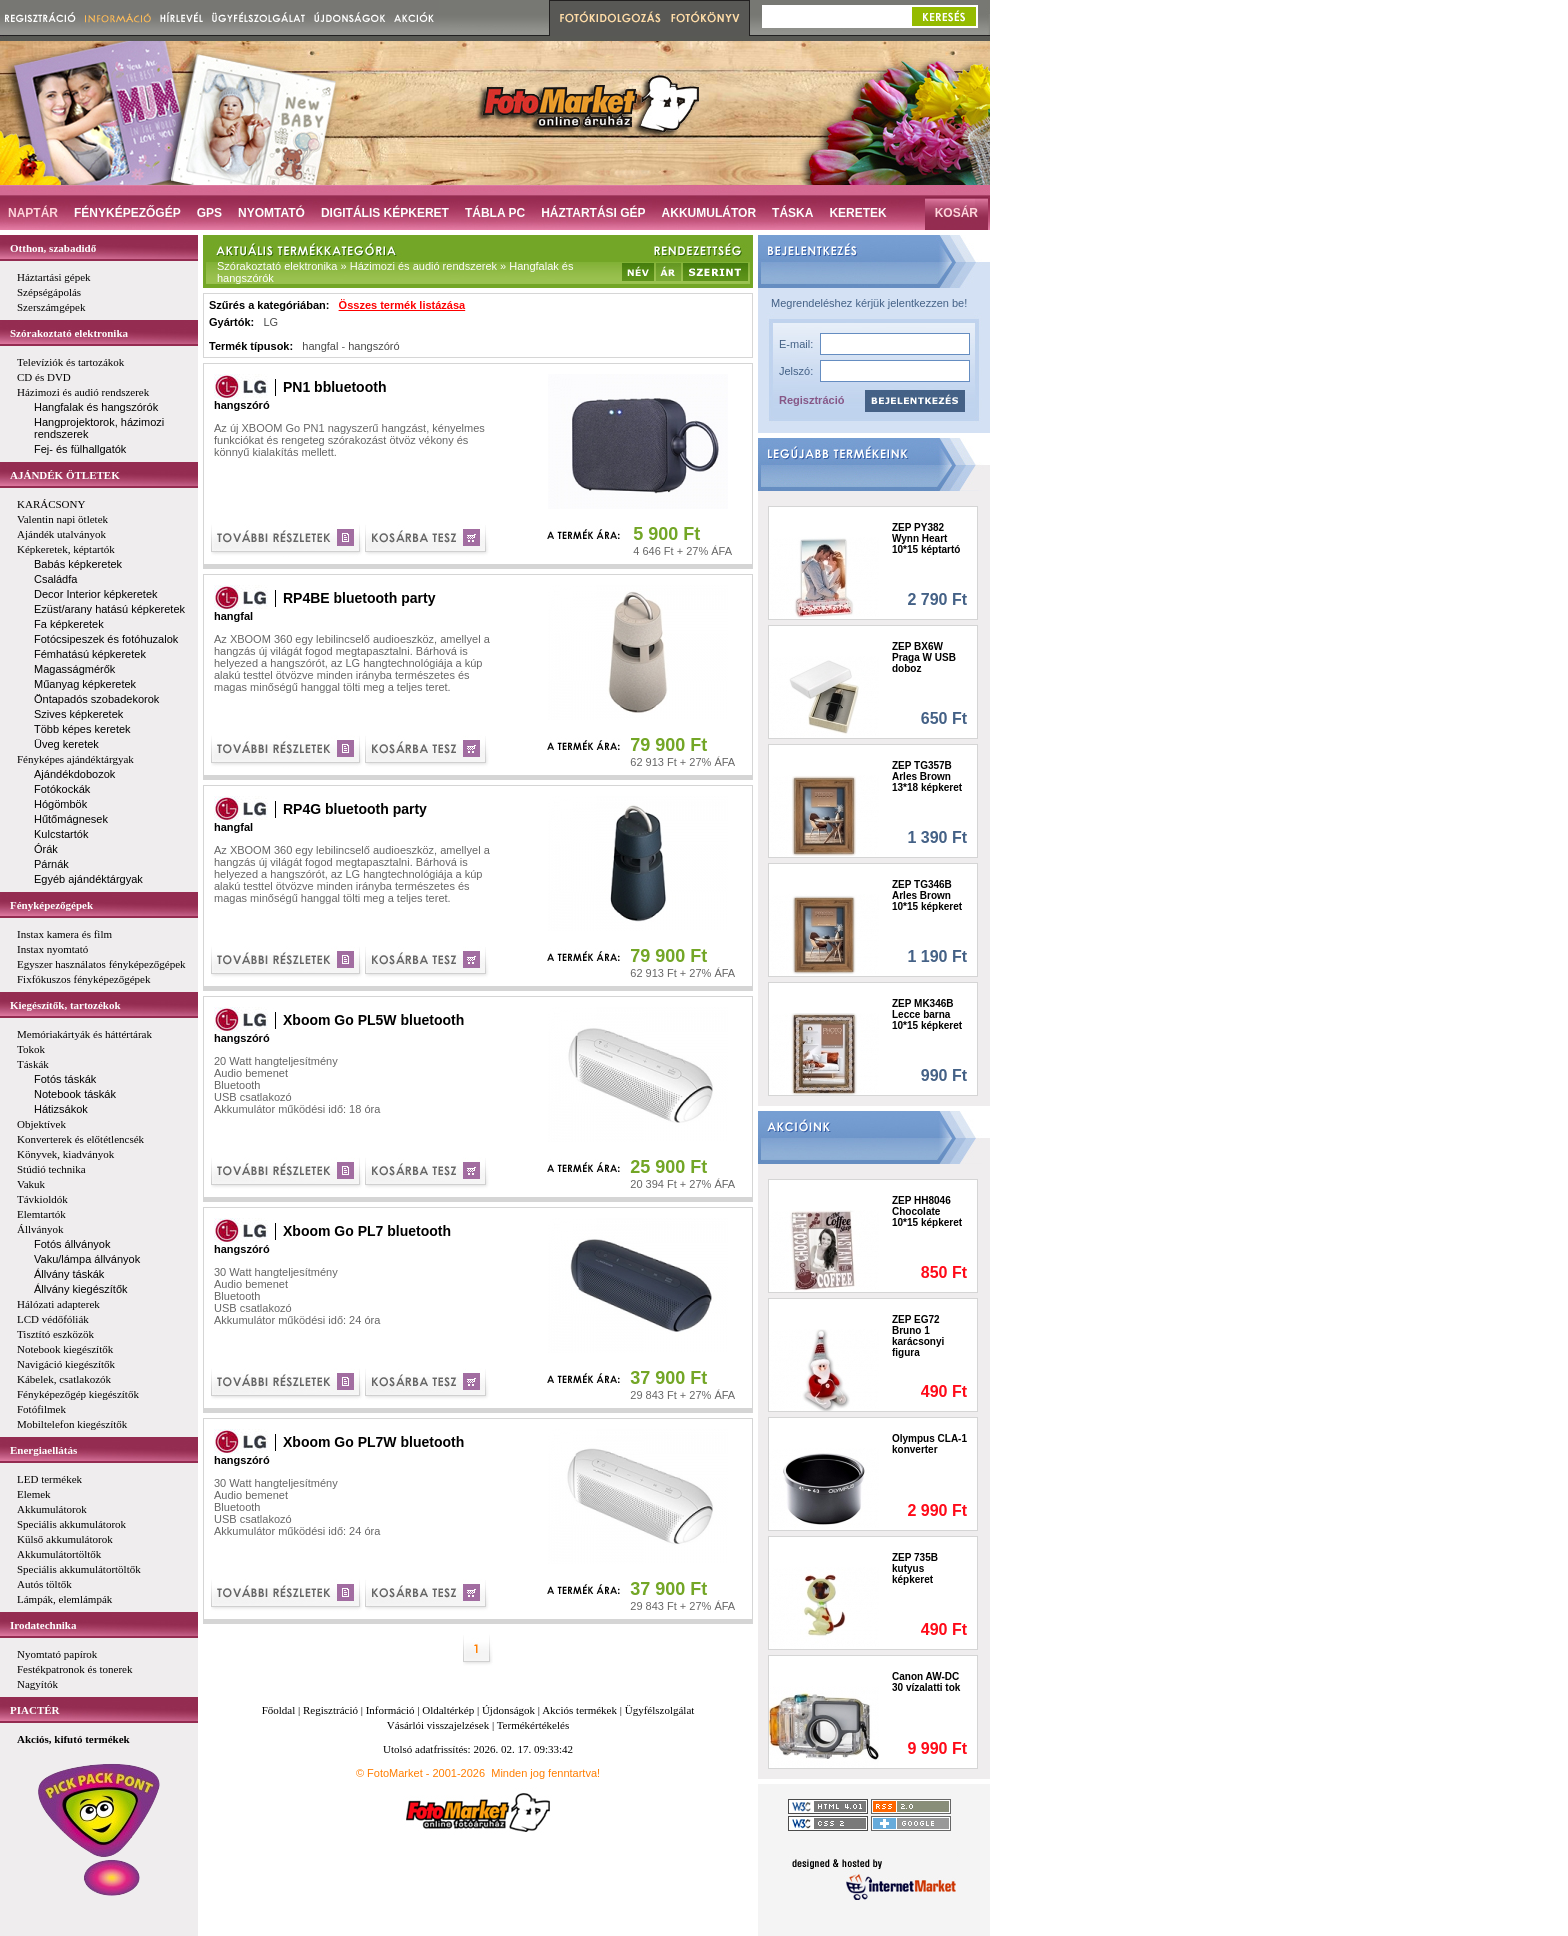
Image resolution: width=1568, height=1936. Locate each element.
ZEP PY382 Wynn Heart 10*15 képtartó (926, 538)
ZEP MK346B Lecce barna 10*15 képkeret (927, 1014)
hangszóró (373, 346)
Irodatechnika (43, 1625)
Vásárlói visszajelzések (438, 1725)
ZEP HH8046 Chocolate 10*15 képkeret (927, 1211)
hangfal (320, 346)
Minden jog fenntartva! (545, 1773)
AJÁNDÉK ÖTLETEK (65, 475)
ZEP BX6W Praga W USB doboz (924, 657)
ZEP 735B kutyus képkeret (915, 1568)
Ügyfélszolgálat (660, 1710)
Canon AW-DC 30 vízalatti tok (926, 1682)
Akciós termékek (579, 1710)
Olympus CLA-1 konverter (929, 1444)
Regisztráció (811, 400)
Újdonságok (508, 1710)
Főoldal (279, 1710)
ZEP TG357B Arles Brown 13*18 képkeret (927, 776)
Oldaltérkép (448, 1710)
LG (270, 322)
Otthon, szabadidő (53, 248)
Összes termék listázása (402, 305)
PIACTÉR (35, 1710)
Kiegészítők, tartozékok (65, 1005)
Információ (390, 1710)
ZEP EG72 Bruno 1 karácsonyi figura (918, 1336)
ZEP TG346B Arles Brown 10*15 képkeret (927, 895)
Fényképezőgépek (51, 905)
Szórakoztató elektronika (69, 333)
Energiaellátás (43, 1450)
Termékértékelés (533, 1725)
